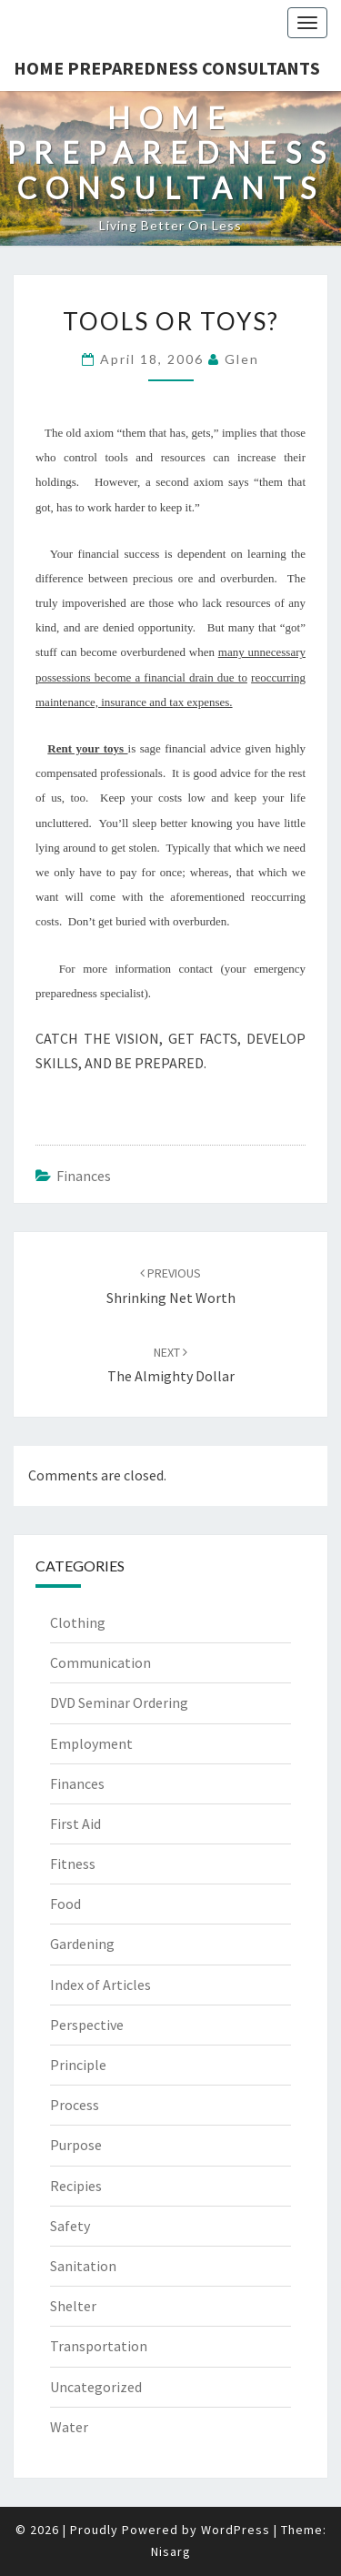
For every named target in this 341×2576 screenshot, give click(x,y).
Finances (83, 1176)
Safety (70, 2226)
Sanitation (83, 2266)
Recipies (76, 2186)
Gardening (82, 1944)
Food (65, 1903)
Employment (91, 1743)
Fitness (72, 1863)
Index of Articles (100, 1984)
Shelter (73, 2306)
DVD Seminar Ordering (119, 1702)
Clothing (77, 1622)
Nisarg (171, 2551)
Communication (100, 1662)
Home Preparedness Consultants (167, 67)
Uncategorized (96, 2387)
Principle (78, 2065)
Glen (242, 359)
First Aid (75, 1823)
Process (74, 2105)
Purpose (76, 2145)
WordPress (235, 2529)
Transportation (98, 2346)
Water (69, 2427)
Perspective (87, 2024)
